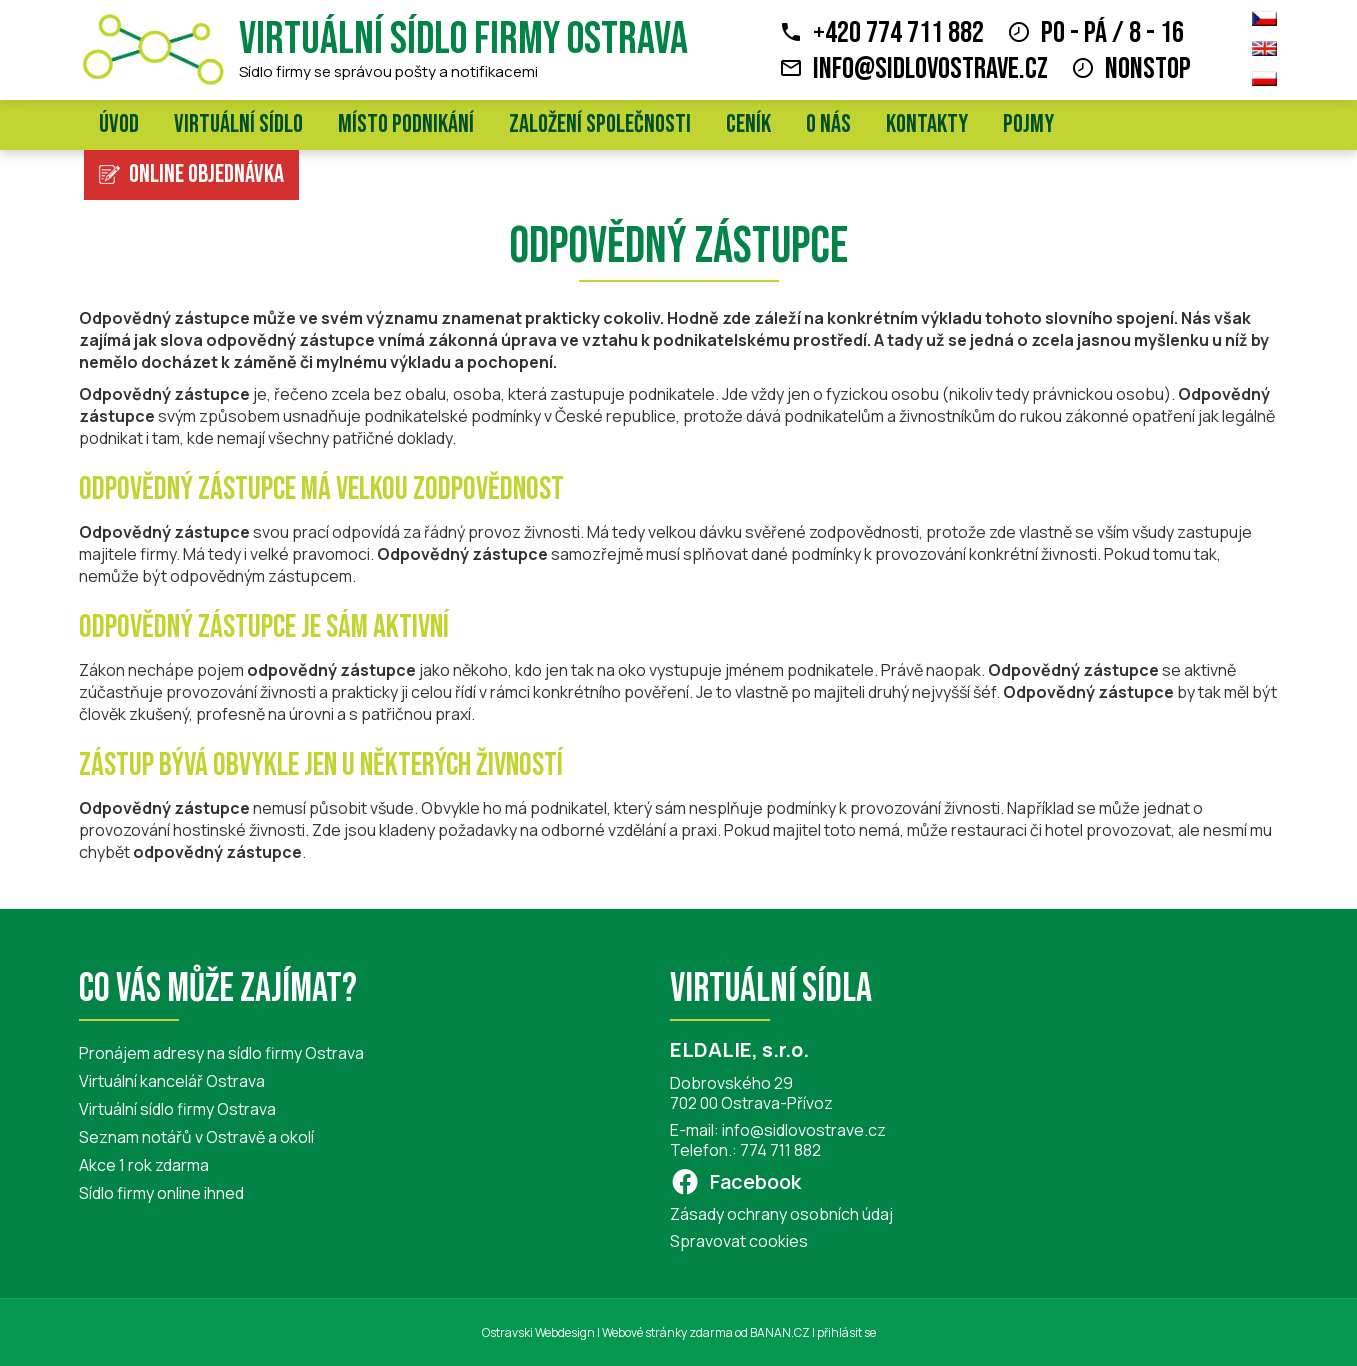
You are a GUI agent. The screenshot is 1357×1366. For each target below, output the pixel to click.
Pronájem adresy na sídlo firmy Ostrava (221, 1053)
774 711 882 (780, 1150)
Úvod (119, 124)
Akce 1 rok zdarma (144, 1165)
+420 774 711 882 (898, 33)
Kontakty (927, 124)
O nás (828, 124)
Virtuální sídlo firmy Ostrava (463, 39)
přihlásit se (846, 1332)
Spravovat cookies (739, 1241)
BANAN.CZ (780, 1332)
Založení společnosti (600, 124)
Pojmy (1028, 124)
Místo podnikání (406, 124)
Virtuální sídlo (238, 124)
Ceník (748, 124)
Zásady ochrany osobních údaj (781, 1214)
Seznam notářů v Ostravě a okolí (196, 1137)
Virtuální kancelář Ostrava (172, 1081)
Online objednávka (206, 174)
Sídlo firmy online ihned (161, 1193)
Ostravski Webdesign (539, 1332)
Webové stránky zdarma (667, 1332)
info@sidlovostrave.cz (930, 69)
